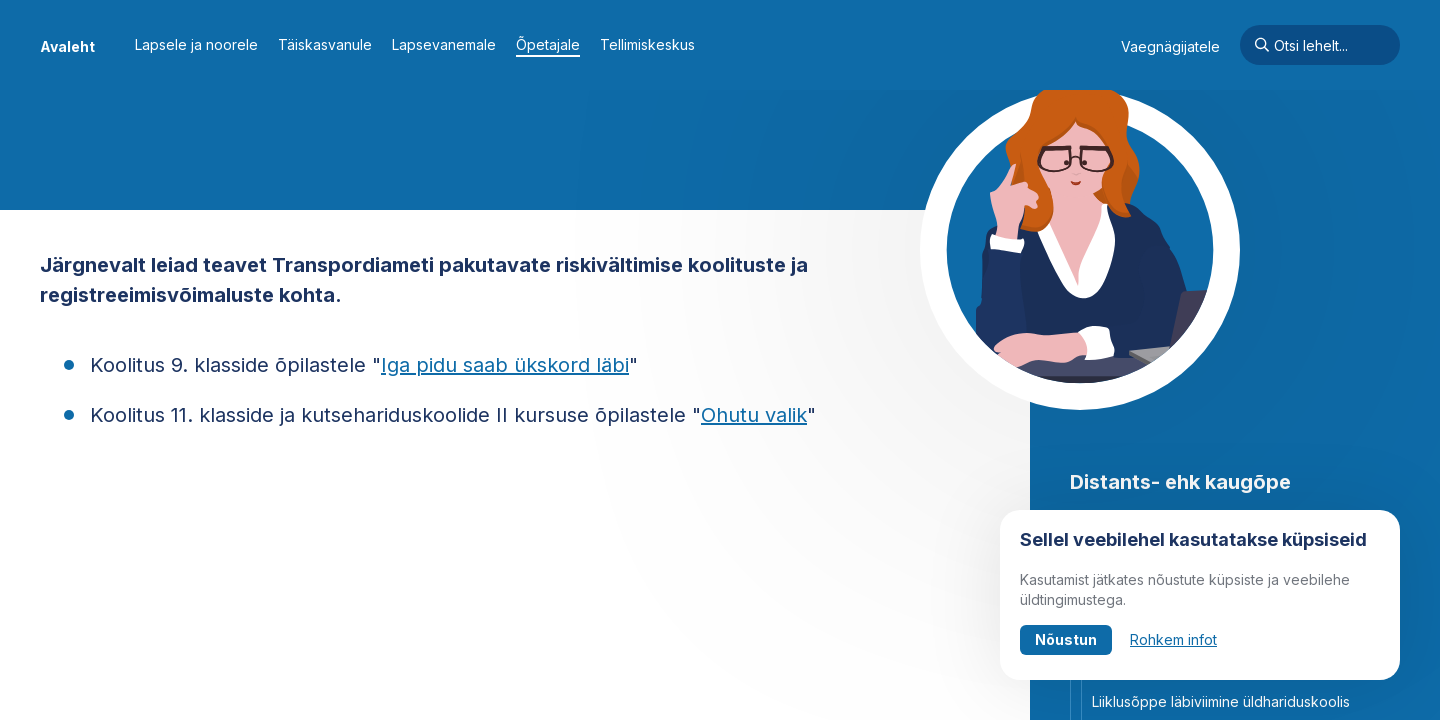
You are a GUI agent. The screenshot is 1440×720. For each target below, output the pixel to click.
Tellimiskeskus (647, 44)
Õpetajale (548, 44)
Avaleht (67, 46)
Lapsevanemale (444, 44)
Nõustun (1066, 639)
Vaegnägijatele (1170, 46)
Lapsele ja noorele (196, 44)
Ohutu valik (754, 415)
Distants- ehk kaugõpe (1180, 482)
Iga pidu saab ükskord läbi (505, 365)
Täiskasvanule (325, 44)
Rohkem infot (1173, 639)
